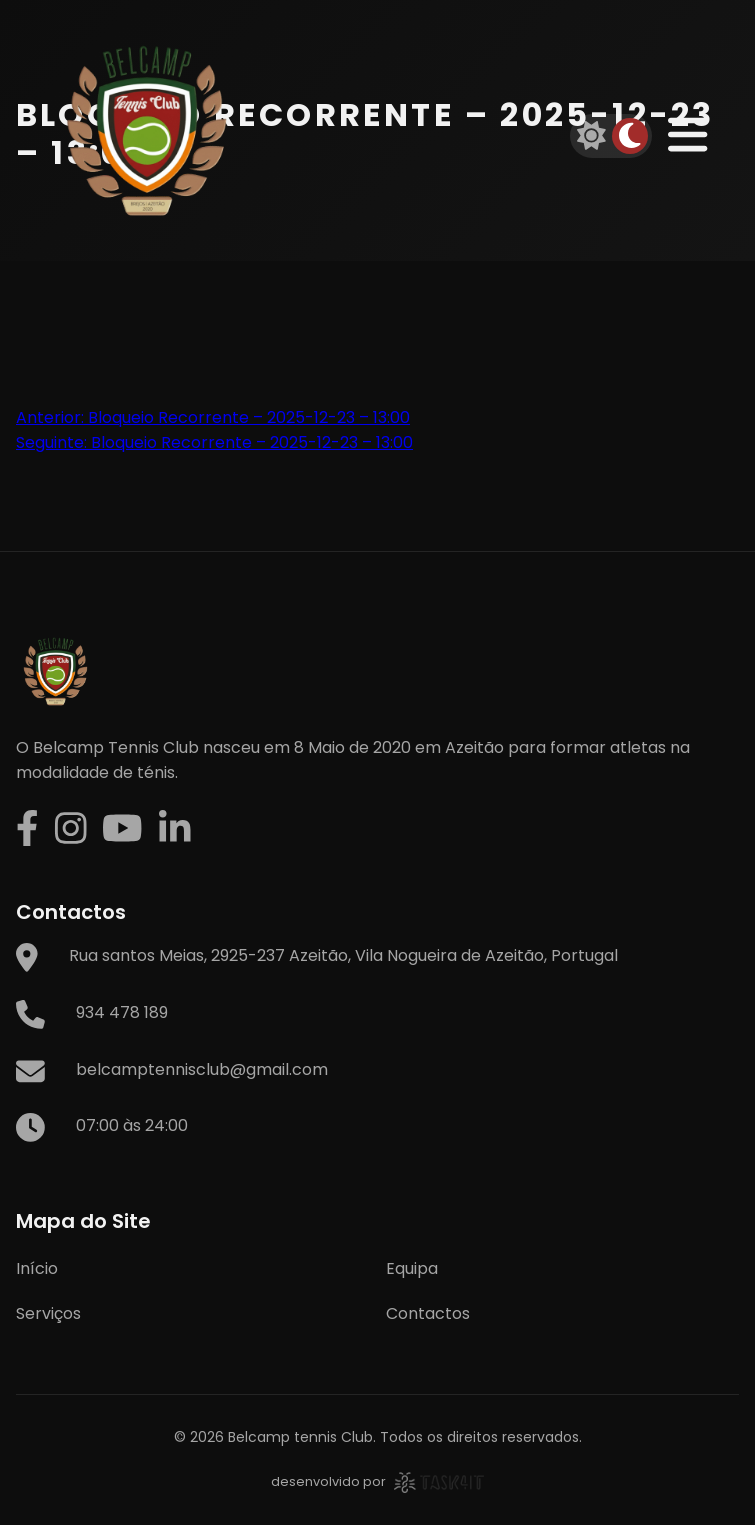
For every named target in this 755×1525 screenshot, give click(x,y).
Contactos (428, 1313)
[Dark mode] (630, 136)
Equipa (412, 1268)
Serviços (48, 1313)
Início (37, 1268)
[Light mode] (592, 136)
